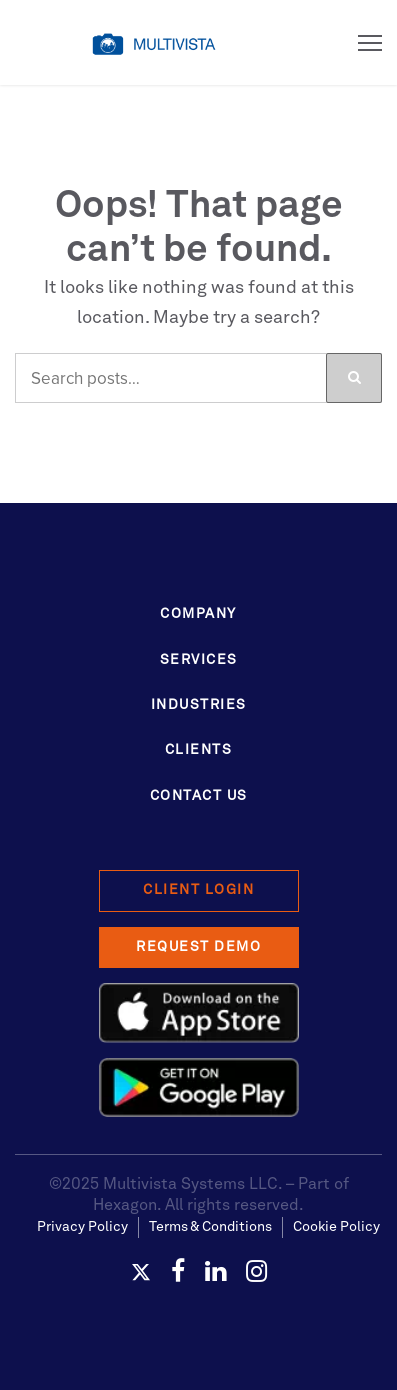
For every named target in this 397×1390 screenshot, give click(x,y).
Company (198, 614)
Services (199, 660)
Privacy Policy (82, 1227)
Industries (199, 705)
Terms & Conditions (210, 1227)
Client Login (198, 890)
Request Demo (198, 947)
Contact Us (199, 796)
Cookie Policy (336, 1227)
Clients (199, 750)
